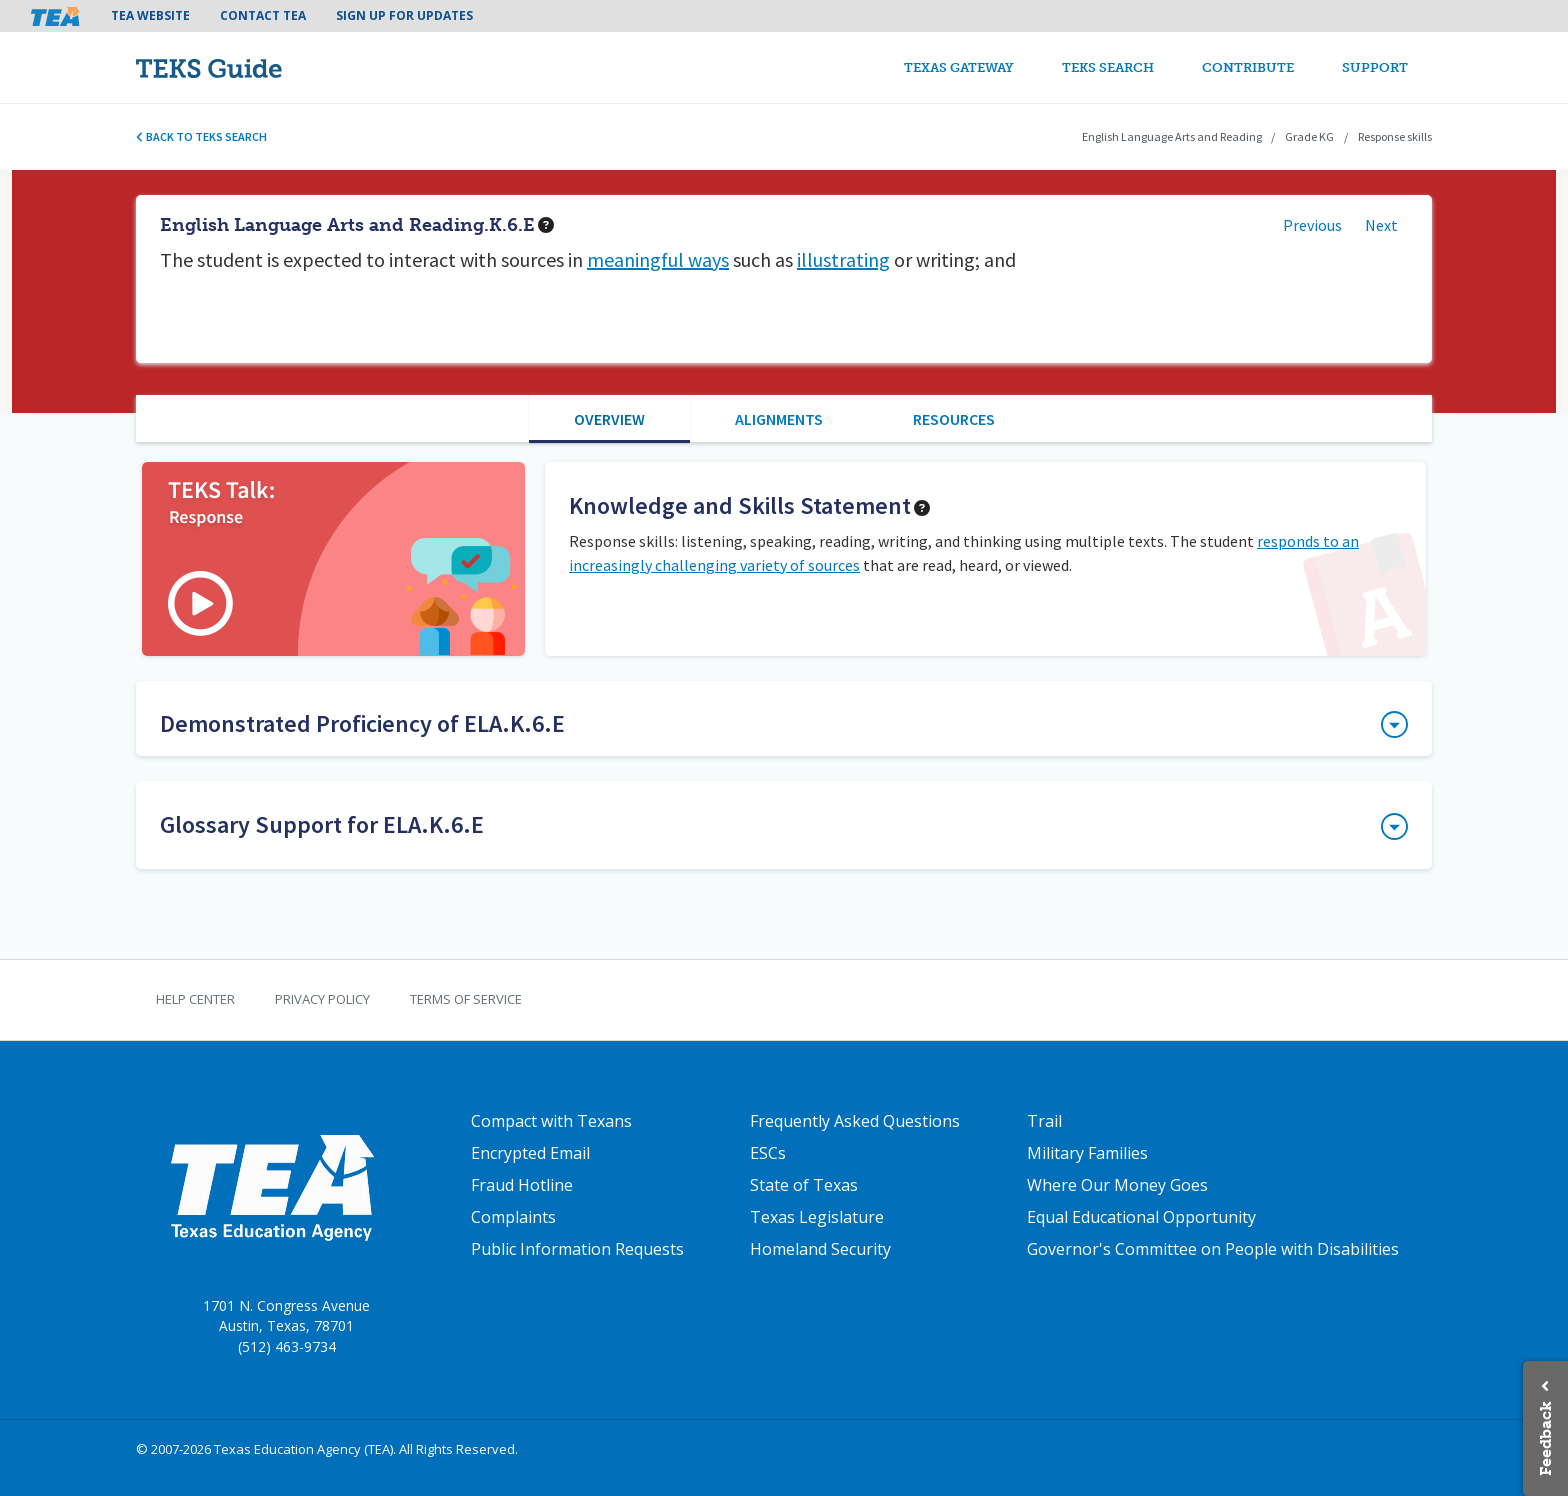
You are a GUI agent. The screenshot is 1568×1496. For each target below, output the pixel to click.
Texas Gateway (959, 67)
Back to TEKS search (201, 136)
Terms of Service (466, 999)
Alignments (779, 419)
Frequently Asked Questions (855, 1121)
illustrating (843, 259)
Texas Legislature (817, 1217)
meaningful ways (658, 259)
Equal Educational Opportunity (1141, 1217)
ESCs (768, 1153)
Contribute (1248, 67)
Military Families (1087, 1153)
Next (1381, 225)
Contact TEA (263, 15)
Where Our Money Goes (1117, 1185)
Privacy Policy (322, 999)
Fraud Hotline (522, 1185)
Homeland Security (820, 1249)
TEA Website (150, 15)
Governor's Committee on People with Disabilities (1213, 1249)
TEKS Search (1108, 67)
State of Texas (804, 1185)
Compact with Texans (551, 1121)
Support (1375, 67)
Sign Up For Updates (404, 15)
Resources (954, 419)
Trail (1044, 1121)
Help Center (195, 999)
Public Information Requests (577, 1249)
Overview (609, 419)
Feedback (1545, 1438)
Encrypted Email (530, 1153)
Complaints (513, 1217)
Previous (1312, 225)
